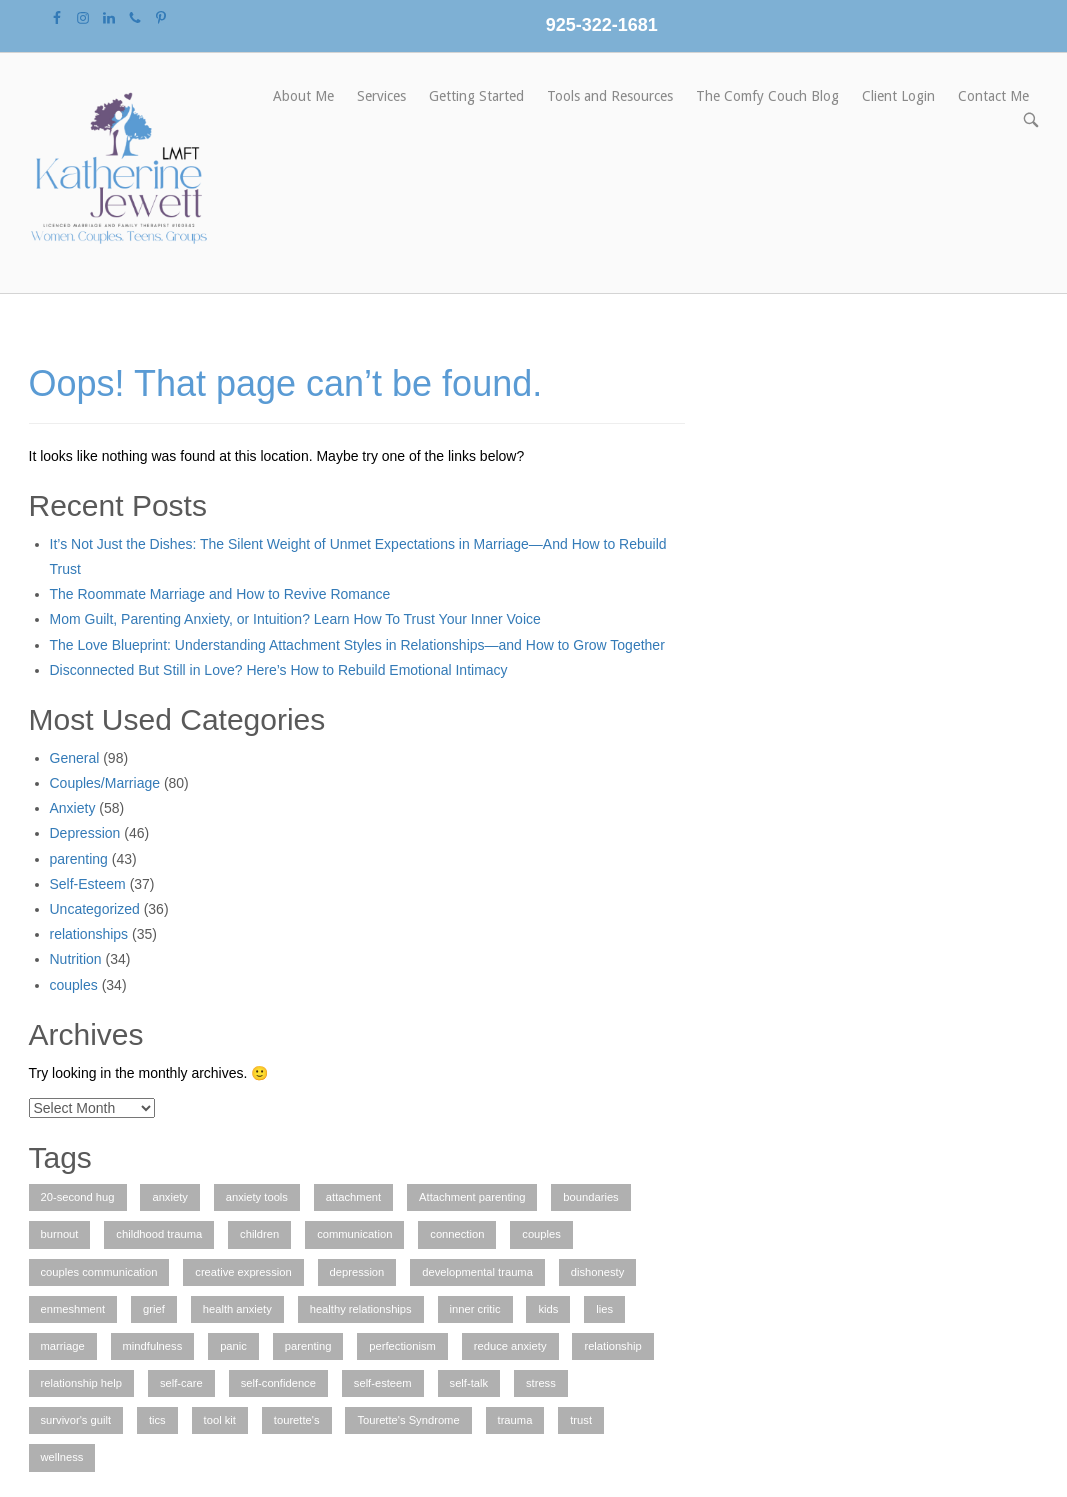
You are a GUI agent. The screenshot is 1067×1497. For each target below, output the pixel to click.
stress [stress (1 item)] (541, 1383)
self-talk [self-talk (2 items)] (469, 1383)
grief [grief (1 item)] (154, 1309)
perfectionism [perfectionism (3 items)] (402, 1346)
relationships (89, 934)
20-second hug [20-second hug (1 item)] (78, 1197)
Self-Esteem (88, 884)
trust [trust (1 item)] (581, 1420)
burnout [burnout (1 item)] (60, 1234)
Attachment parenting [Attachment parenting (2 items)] (472, 1197)
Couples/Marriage (105, 783)
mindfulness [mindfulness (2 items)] (153, 1346)
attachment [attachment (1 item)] (353, 1197)
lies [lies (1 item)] (604, 1309)
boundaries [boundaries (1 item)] (590, 1197)
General (75, 758)
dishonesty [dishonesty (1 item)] (598, 1272)
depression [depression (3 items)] (357, 1272)
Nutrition (76, 959)
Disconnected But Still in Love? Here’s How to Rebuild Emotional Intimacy (279, 670)
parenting (79, 859)
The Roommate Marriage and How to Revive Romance (220, 594)
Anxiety (73, 808)
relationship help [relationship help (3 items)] (81, 1383)
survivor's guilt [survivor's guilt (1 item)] (76, 1420)
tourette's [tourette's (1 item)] (297, 1420)
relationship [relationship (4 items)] (612, 1346)
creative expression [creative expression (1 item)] (243, 1272)
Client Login (898, 96)
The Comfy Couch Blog (767, 96)
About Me (303, 96)
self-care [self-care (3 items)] (181, 1383)
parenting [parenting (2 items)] (308, 1346)
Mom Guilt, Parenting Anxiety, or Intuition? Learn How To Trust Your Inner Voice (295, 619)
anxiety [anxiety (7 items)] (169, 1197)
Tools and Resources (610, 96)
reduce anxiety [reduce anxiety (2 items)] (510, 1346)
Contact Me (993, 96)
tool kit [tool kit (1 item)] (220, 1420)
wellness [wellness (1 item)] (62, 1457)
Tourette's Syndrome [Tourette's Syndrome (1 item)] (408, 1420)
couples (74, 985)
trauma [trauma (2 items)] (515, 1420)
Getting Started (476, 96)
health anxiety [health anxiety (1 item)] (237, 1309)
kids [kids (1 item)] (548, 1309)
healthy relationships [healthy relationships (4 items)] (361, 1309)
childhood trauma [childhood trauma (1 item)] (159, 1234)
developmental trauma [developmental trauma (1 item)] (477, 1272)
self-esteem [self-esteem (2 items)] (383, 1383)
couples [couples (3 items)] (541, 1234)
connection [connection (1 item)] (457, 1234)
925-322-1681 (602, 25)
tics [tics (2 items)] (157, 1420)
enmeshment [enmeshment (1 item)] (73, 1309)
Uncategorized (95, 909)
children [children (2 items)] (259, 1234)
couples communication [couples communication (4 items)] (99, 1272)
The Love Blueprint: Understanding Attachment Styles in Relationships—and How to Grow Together (357, 645)
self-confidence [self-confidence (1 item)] (278, 1383)
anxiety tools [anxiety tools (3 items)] (257, 1197)
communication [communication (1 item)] (354, 1234)
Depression (85, 833)
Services (381, 96)
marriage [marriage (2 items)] (63, 1346)
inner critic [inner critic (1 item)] (475, 1309)
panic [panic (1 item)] (233, 1346)
